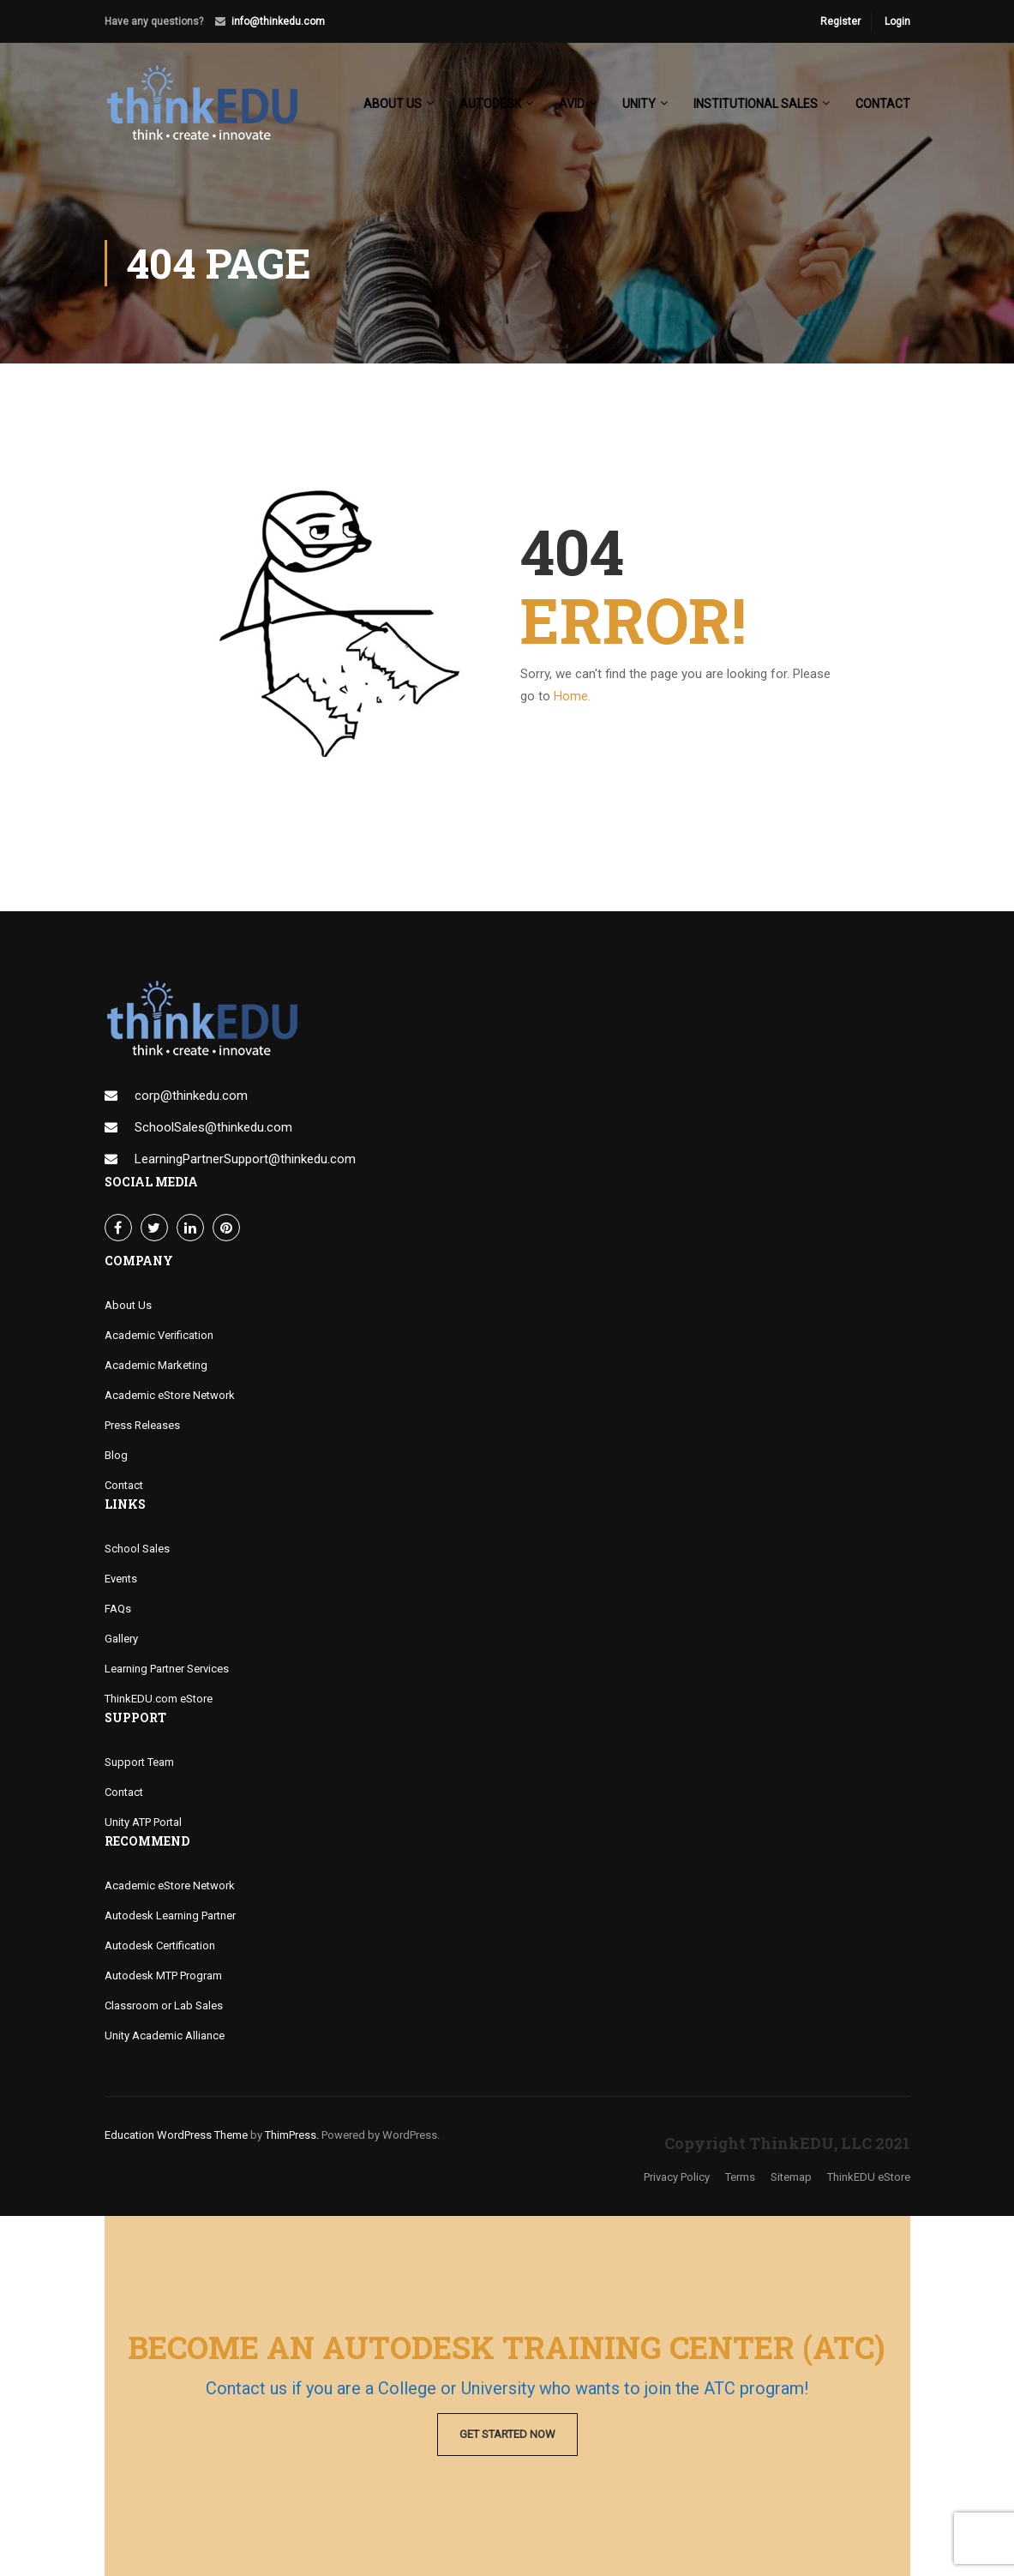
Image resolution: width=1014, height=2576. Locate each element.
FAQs (118, 1608)
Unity (639, 104)
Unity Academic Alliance (165, 2035)
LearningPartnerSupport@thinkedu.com (245, 1159)
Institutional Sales (755, 104)
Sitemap (791, 2177)
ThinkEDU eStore (868, 2177)
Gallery (121, 1638)
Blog (116, 1455)
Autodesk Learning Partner (170, 1915)
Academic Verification (159, 1335)
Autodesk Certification (160, 1945)
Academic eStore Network (170, 1395)
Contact (882, 104)
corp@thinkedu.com (191, 1095)
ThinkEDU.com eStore (159, 1698)
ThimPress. (292, 2135)
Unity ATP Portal (143, 1822)
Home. (572, 696)
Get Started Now (507, 2434)
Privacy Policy (677, 2177)
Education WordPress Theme (176, 2135)
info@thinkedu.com (278, 21)
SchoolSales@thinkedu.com (213, 1127)
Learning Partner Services (167, 1668)
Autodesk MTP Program (163, 1975)
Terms (740, 2177)
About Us (128, 1305)
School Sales (137, 1548)
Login (897, 21)
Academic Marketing (156, 1365)
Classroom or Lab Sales (164, 2005)
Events (121, 1578)
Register (840, 21)
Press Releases (142, 1425)
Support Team (139, 1762)
